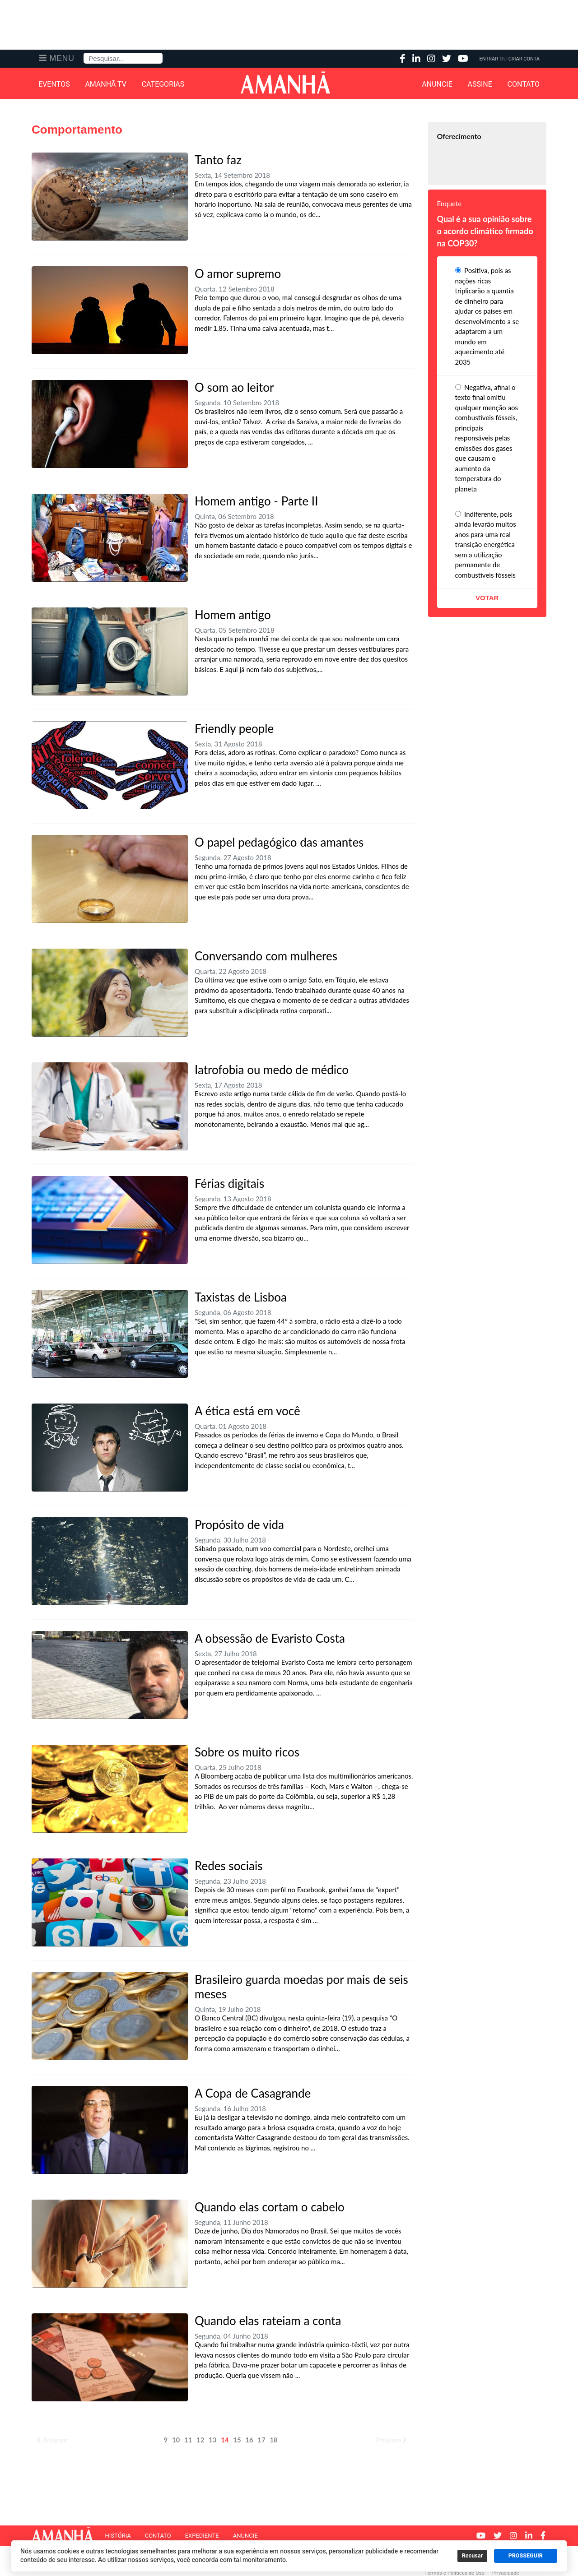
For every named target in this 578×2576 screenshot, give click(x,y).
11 (188, 2440)
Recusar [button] (472, 2556)
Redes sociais (228, 1865)
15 (237, 2440)
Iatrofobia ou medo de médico (272, 1069)
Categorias (163, 84)
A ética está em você (247, 1411)
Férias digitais (229, 1183)
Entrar (489, 59)
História (118, 2535)
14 (224, 2440)
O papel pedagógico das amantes (279, 842)
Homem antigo (233, 614)
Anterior (52, 2440)
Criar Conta (524, 59)
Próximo (392, 2440)
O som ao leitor (234, 387)
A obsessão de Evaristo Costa (270, 1638)
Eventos (54, 84)
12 (200, 2440)
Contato (524, 84)
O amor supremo (238, 273)
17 (261, 2440)
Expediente (202, 2535)
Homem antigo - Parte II (256, 501)
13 (212, 2440)
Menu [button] (62, 58)
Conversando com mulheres (266, 956)
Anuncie (437, 84)
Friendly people (234, 728)
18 (273, 2440)
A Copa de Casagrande (253, 2093)
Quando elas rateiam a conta (268, 2320)
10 (176, 2440)
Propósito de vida (239, 1524)
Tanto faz (218, 160)
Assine (480, 84)
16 (249, 2440)
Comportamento (77, 129)
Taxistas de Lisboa (241, 1297)
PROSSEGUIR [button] (525, 2556)
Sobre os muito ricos (247, 1752)
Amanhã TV (105, 84)
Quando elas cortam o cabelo (270, 2207)
